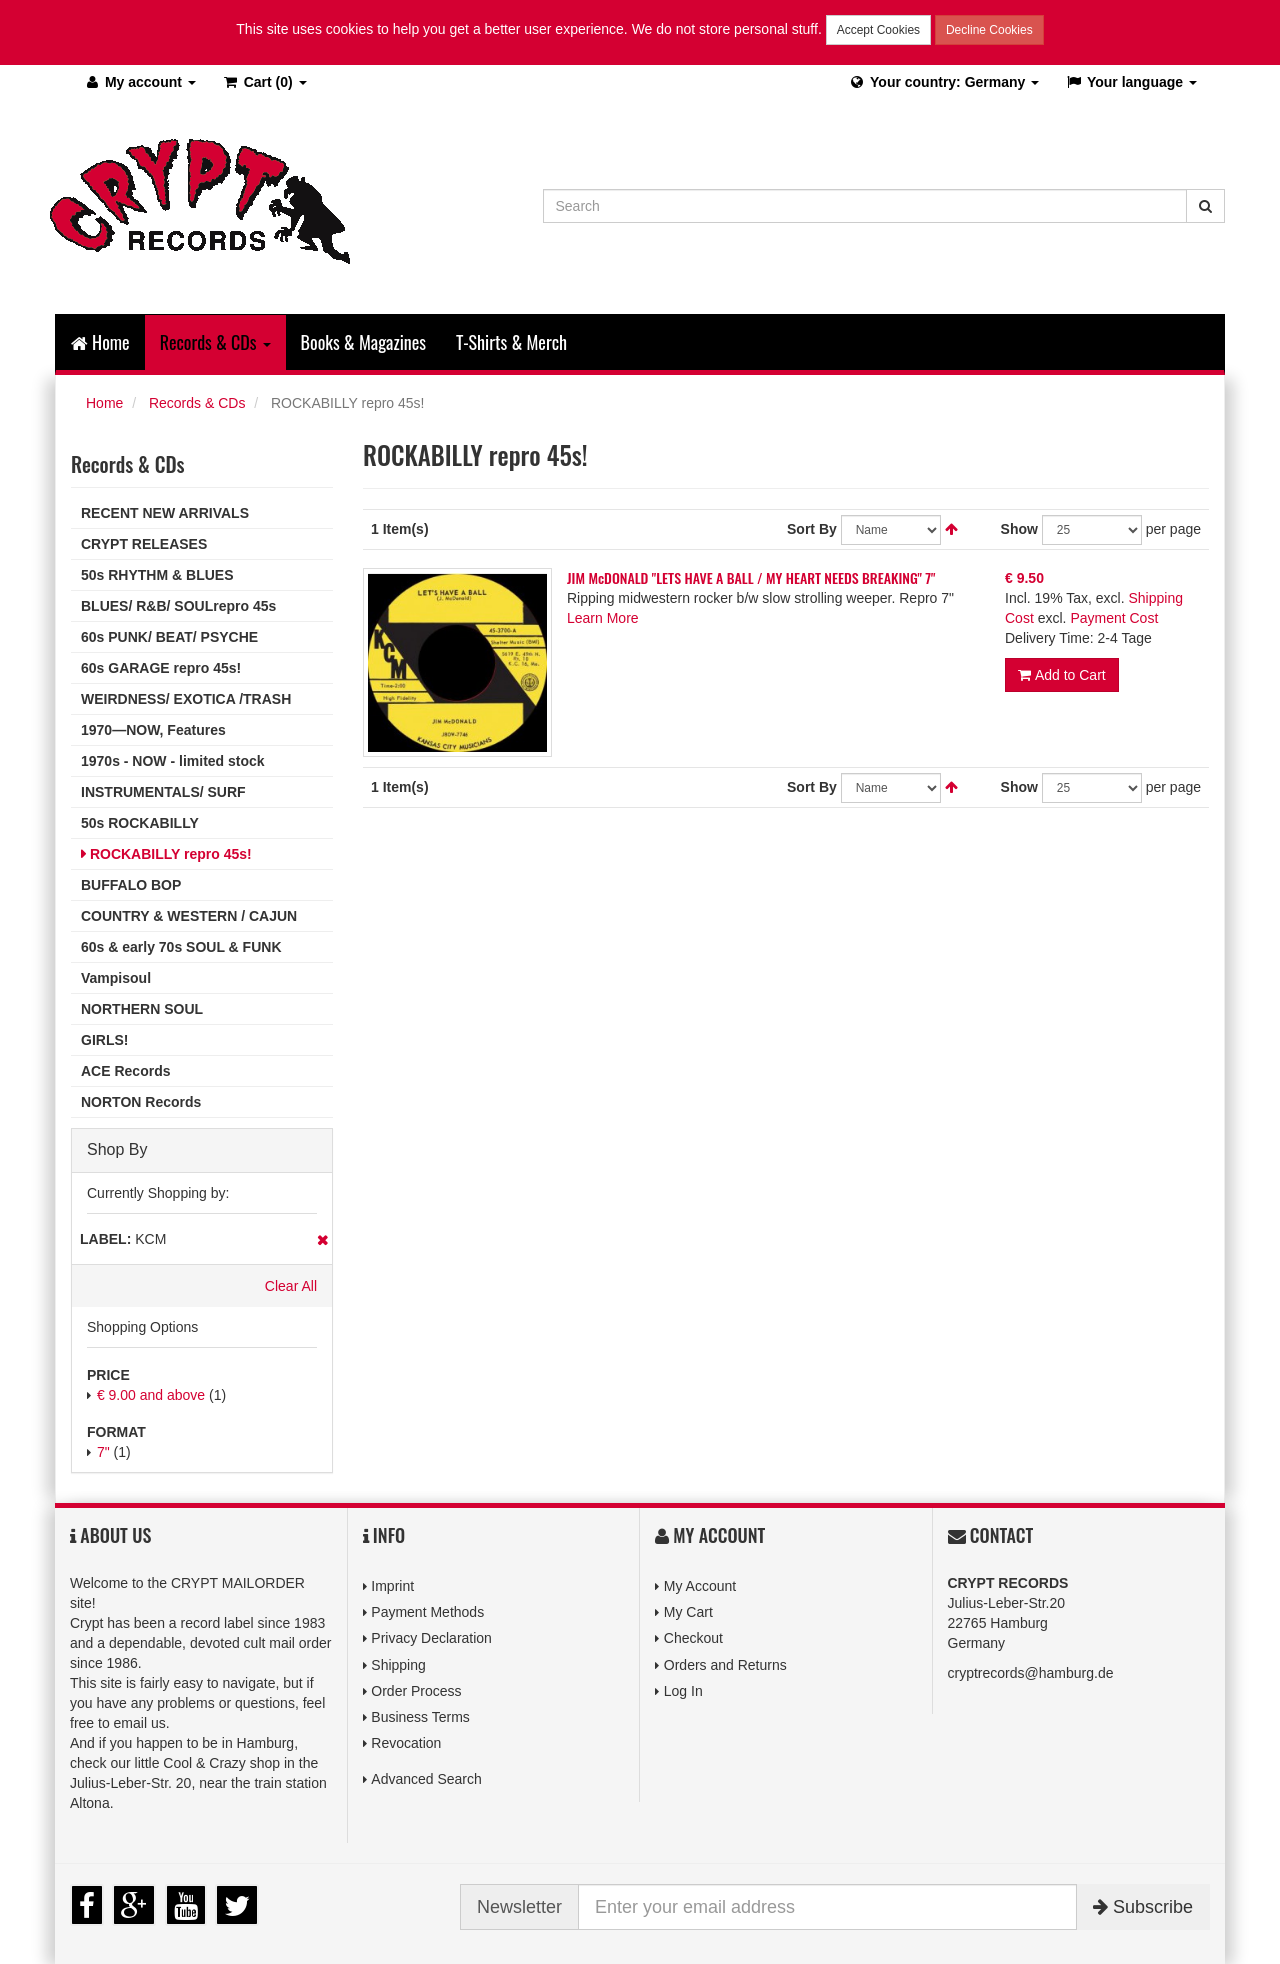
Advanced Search (426, 1779)
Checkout (693, 1638)
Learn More (603, 617)
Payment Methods (427, 1612)
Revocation (406, 1743)
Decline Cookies (989, 30)
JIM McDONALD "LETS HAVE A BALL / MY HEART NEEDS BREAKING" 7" (751, 576)
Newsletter (519, 1907)
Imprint (392, 1586)
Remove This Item (322, 1240)
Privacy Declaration (431, 1638)
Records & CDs (197, 403)
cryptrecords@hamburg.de (1031, 1673)
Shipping (398, 1665)
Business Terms (420, 1717)
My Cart (688, 1612)
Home (100, 342)
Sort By (812, 528)
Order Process (416, 1691)
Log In (683, 1691)
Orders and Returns (725, 1665)
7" (103, 1452)
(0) (264, 82)
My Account (700, 1586)
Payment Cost (1114, 617)
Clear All (291, 1286)
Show (1019, 528)
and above (151, 1395)
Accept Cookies (878, 30)
